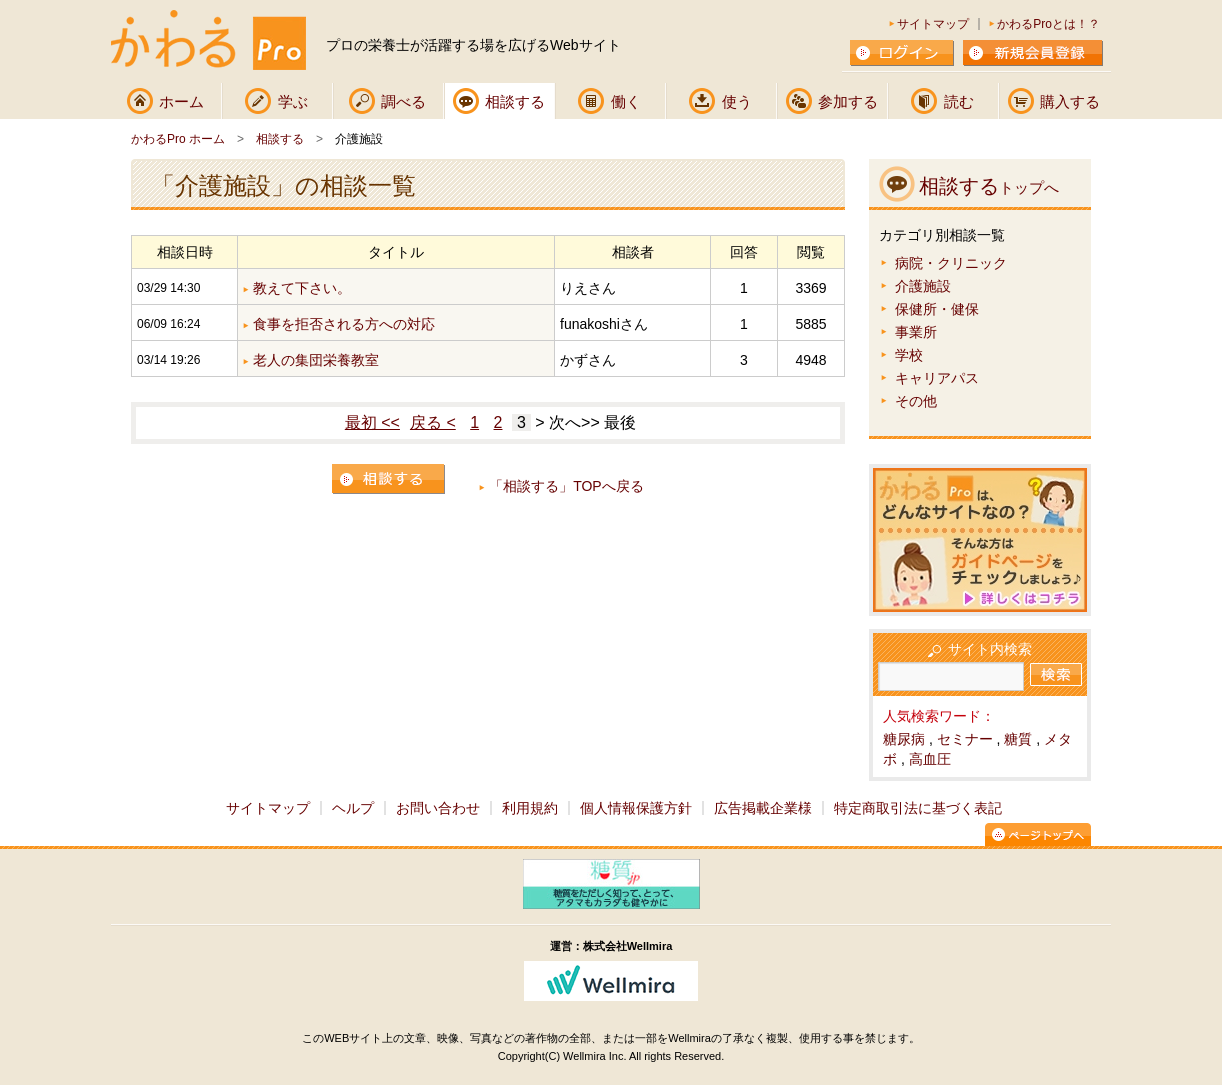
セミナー (965, 739)
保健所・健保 (937, 309)
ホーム (181, 101)
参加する (848, 101)
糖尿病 (904, 739)
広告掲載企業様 (763, 808)
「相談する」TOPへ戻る (566, 486)
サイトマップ (933, 24)
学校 (909, 355)
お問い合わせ (438, 808)
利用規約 (530, 808)
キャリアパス (937, 378)
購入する (1070, 101)
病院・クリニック (951, 263)
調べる (403, 101)
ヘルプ (353, 808)
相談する (515, 101)
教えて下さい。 (302, 288)
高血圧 (930, 759)
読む (959, 101)
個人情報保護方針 (636, 808)
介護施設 (923, 286)
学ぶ (293, 101)
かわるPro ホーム (178, 139)
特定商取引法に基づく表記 (918, 808)
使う (737, 101)
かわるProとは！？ (1048, 24)
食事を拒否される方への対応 (344, 324)
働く (626, 101)
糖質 (1018, 739)
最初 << (372, 422)
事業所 (916, 332)
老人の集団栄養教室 (316, 360)
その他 (916, 401)
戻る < (433, 422)
